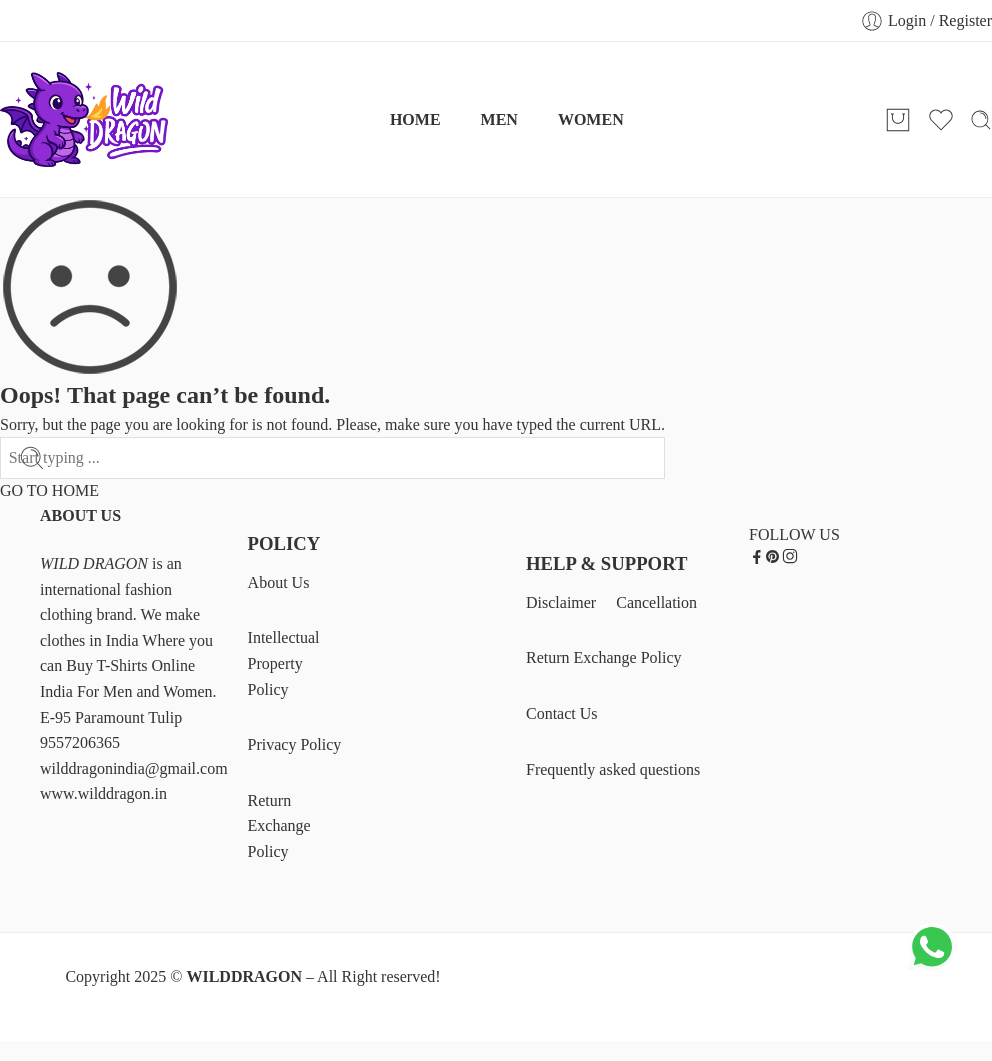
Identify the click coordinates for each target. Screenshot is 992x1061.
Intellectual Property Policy (284, 663)
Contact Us (562, 713)
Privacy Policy (295, 744)
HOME (415, 119)
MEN (499, 119)
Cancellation (656, 602)
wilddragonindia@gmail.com (134, 768)
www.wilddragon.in (103, 793)
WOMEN (591, 119)
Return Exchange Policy (279, 826)
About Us (279, 582)
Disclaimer (561, 602)
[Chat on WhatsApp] (932, 967)
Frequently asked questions (613, 769)
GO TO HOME (49, 490)
